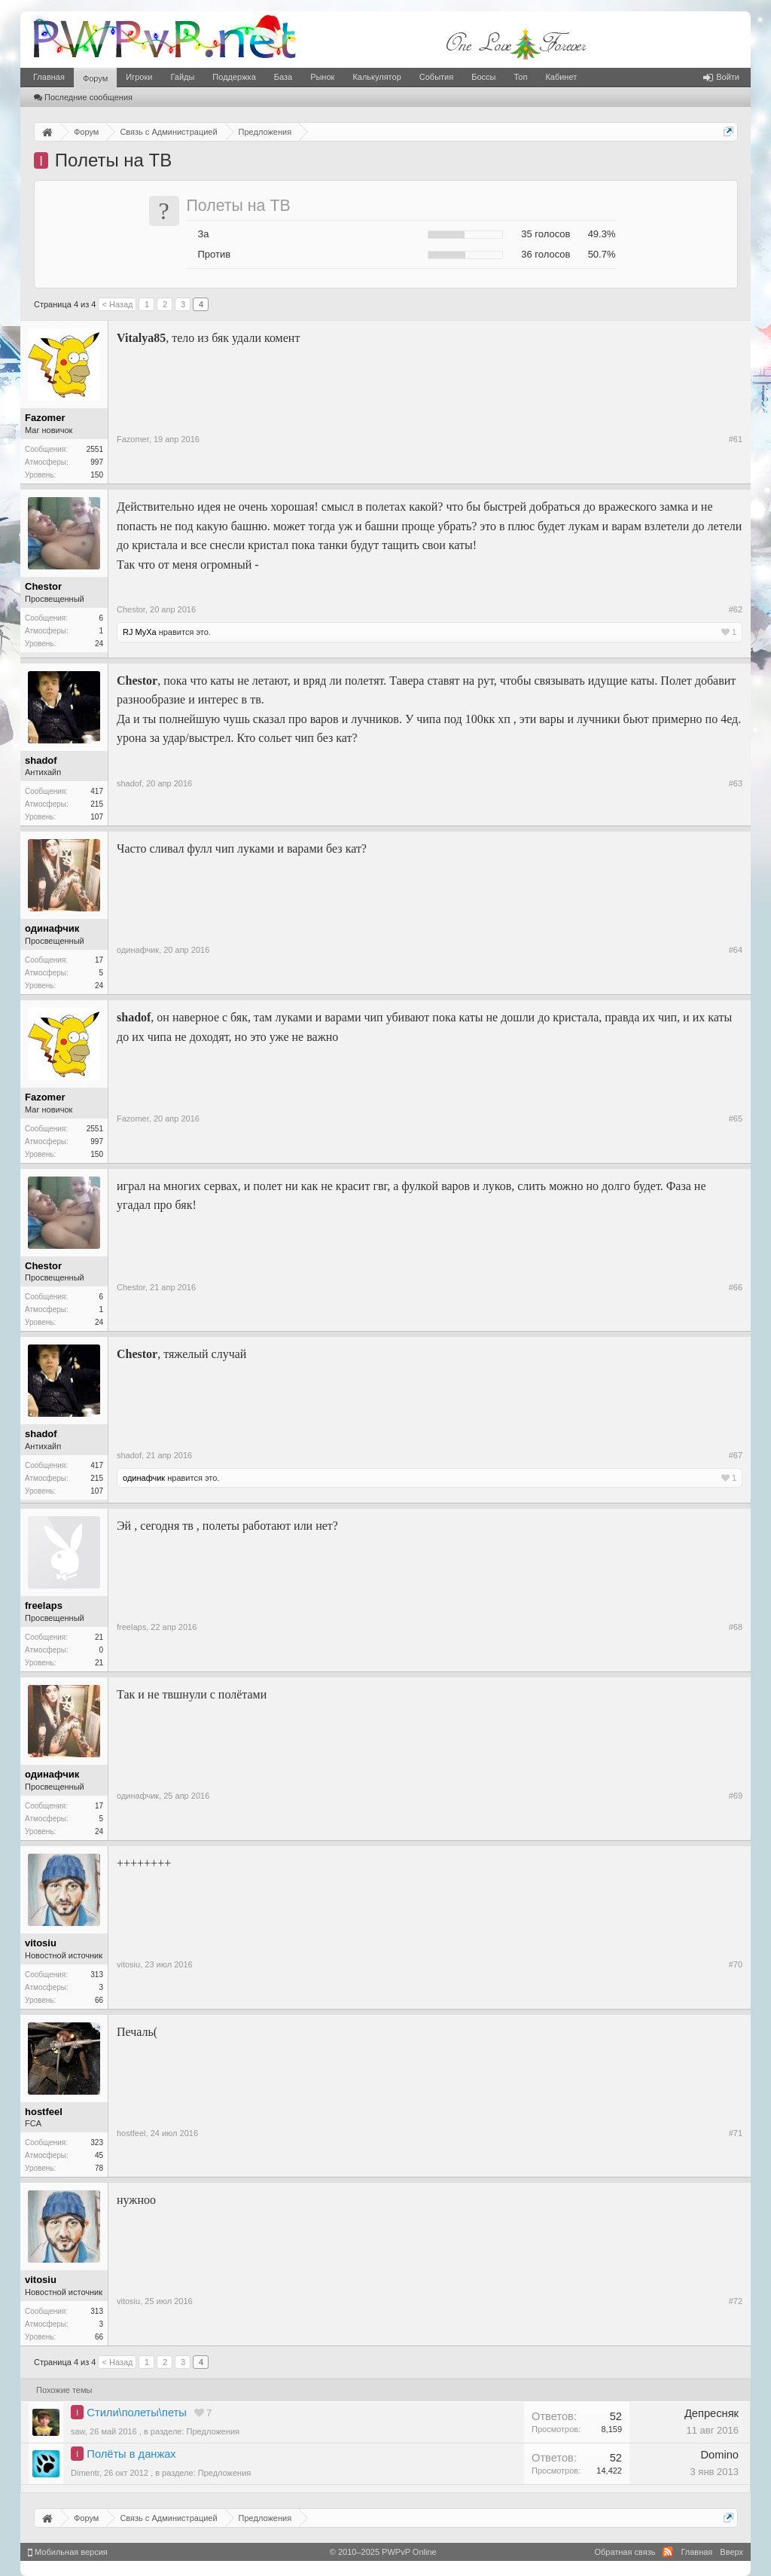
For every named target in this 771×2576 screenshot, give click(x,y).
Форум (95, 78)
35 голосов (545, 234)
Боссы (483, 76)
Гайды (182, 76)
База (283, 76)
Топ (520, 76)
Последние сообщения (83, 97)
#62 (735, 609)
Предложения (213, 2431)
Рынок (322, 76)
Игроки (139, 76)
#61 (735, 439)
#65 (735, 1118)
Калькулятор (376, 76)
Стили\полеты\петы (136, 2413)
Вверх (731, 2551)
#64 (735, 949)
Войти (721, 76)
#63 (735, 783)
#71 (735, 2133)
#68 (735, 1626)
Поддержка (233, 76)
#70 (735, 1964)
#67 (735, 1455)
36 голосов (545, 254)
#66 (735, 1287)
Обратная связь (624, 2551)
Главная (49, 76)
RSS (668, 2552)
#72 (735, 2301)
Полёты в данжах (131, 2454)
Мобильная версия (68, 2551)
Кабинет (561, 76)
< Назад (117, 304)
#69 (735, 1795)
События (436, 76)
